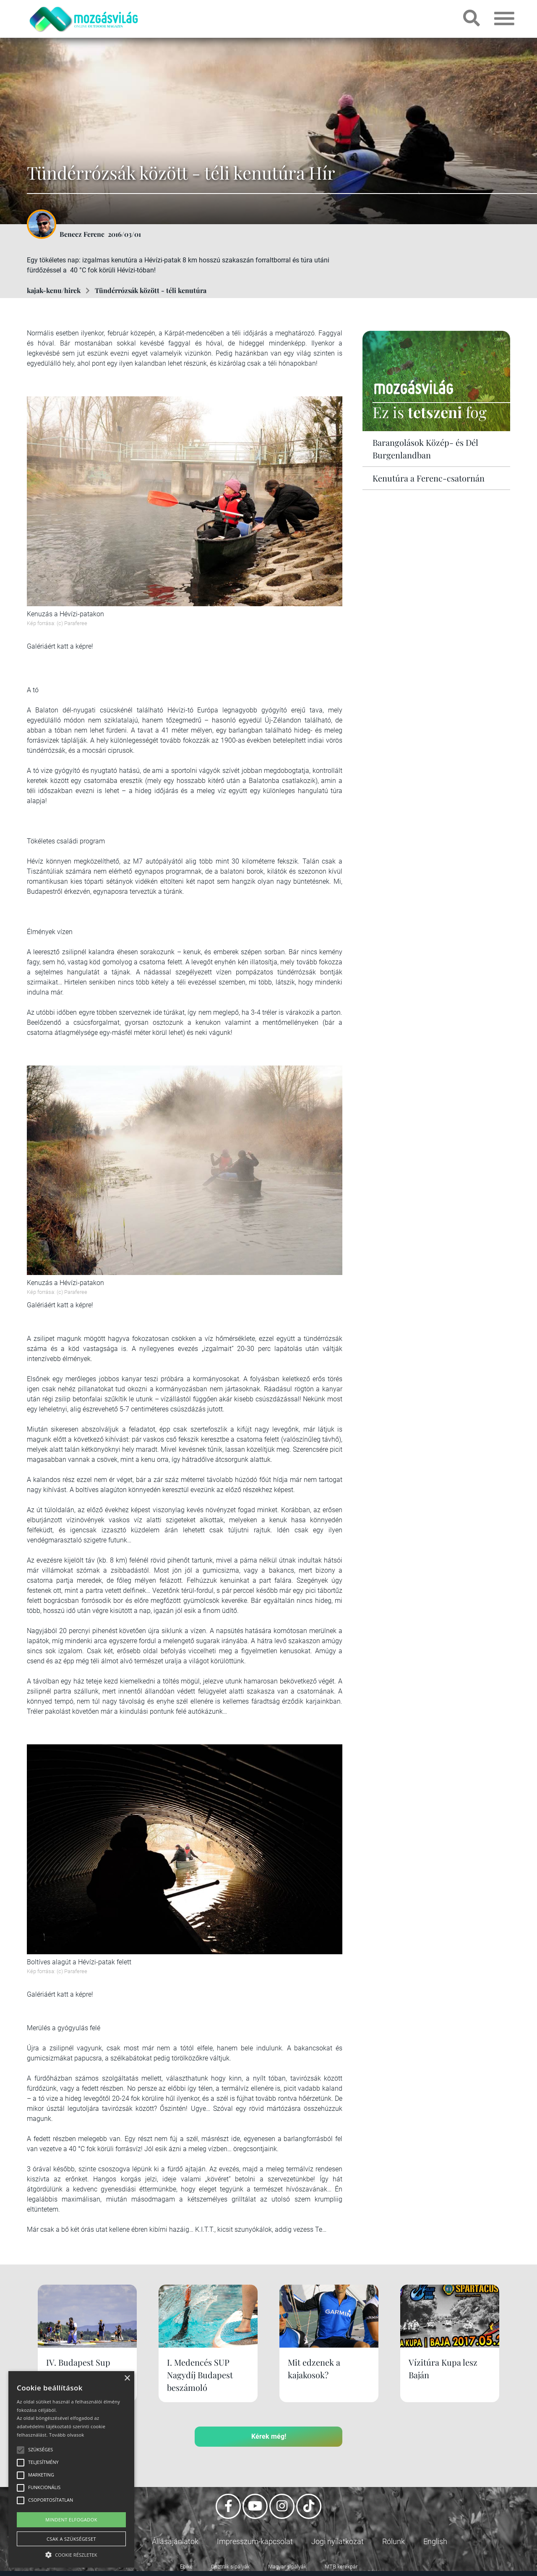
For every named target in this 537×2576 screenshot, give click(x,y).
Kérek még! (268, 2436)
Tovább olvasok (66, 2435)
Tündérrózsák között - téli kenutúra (150, 290)
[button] (71, 2553)
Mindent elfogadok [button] (71, 2519)
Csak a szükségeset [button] (71, 2539)
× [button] (127, 2378)
